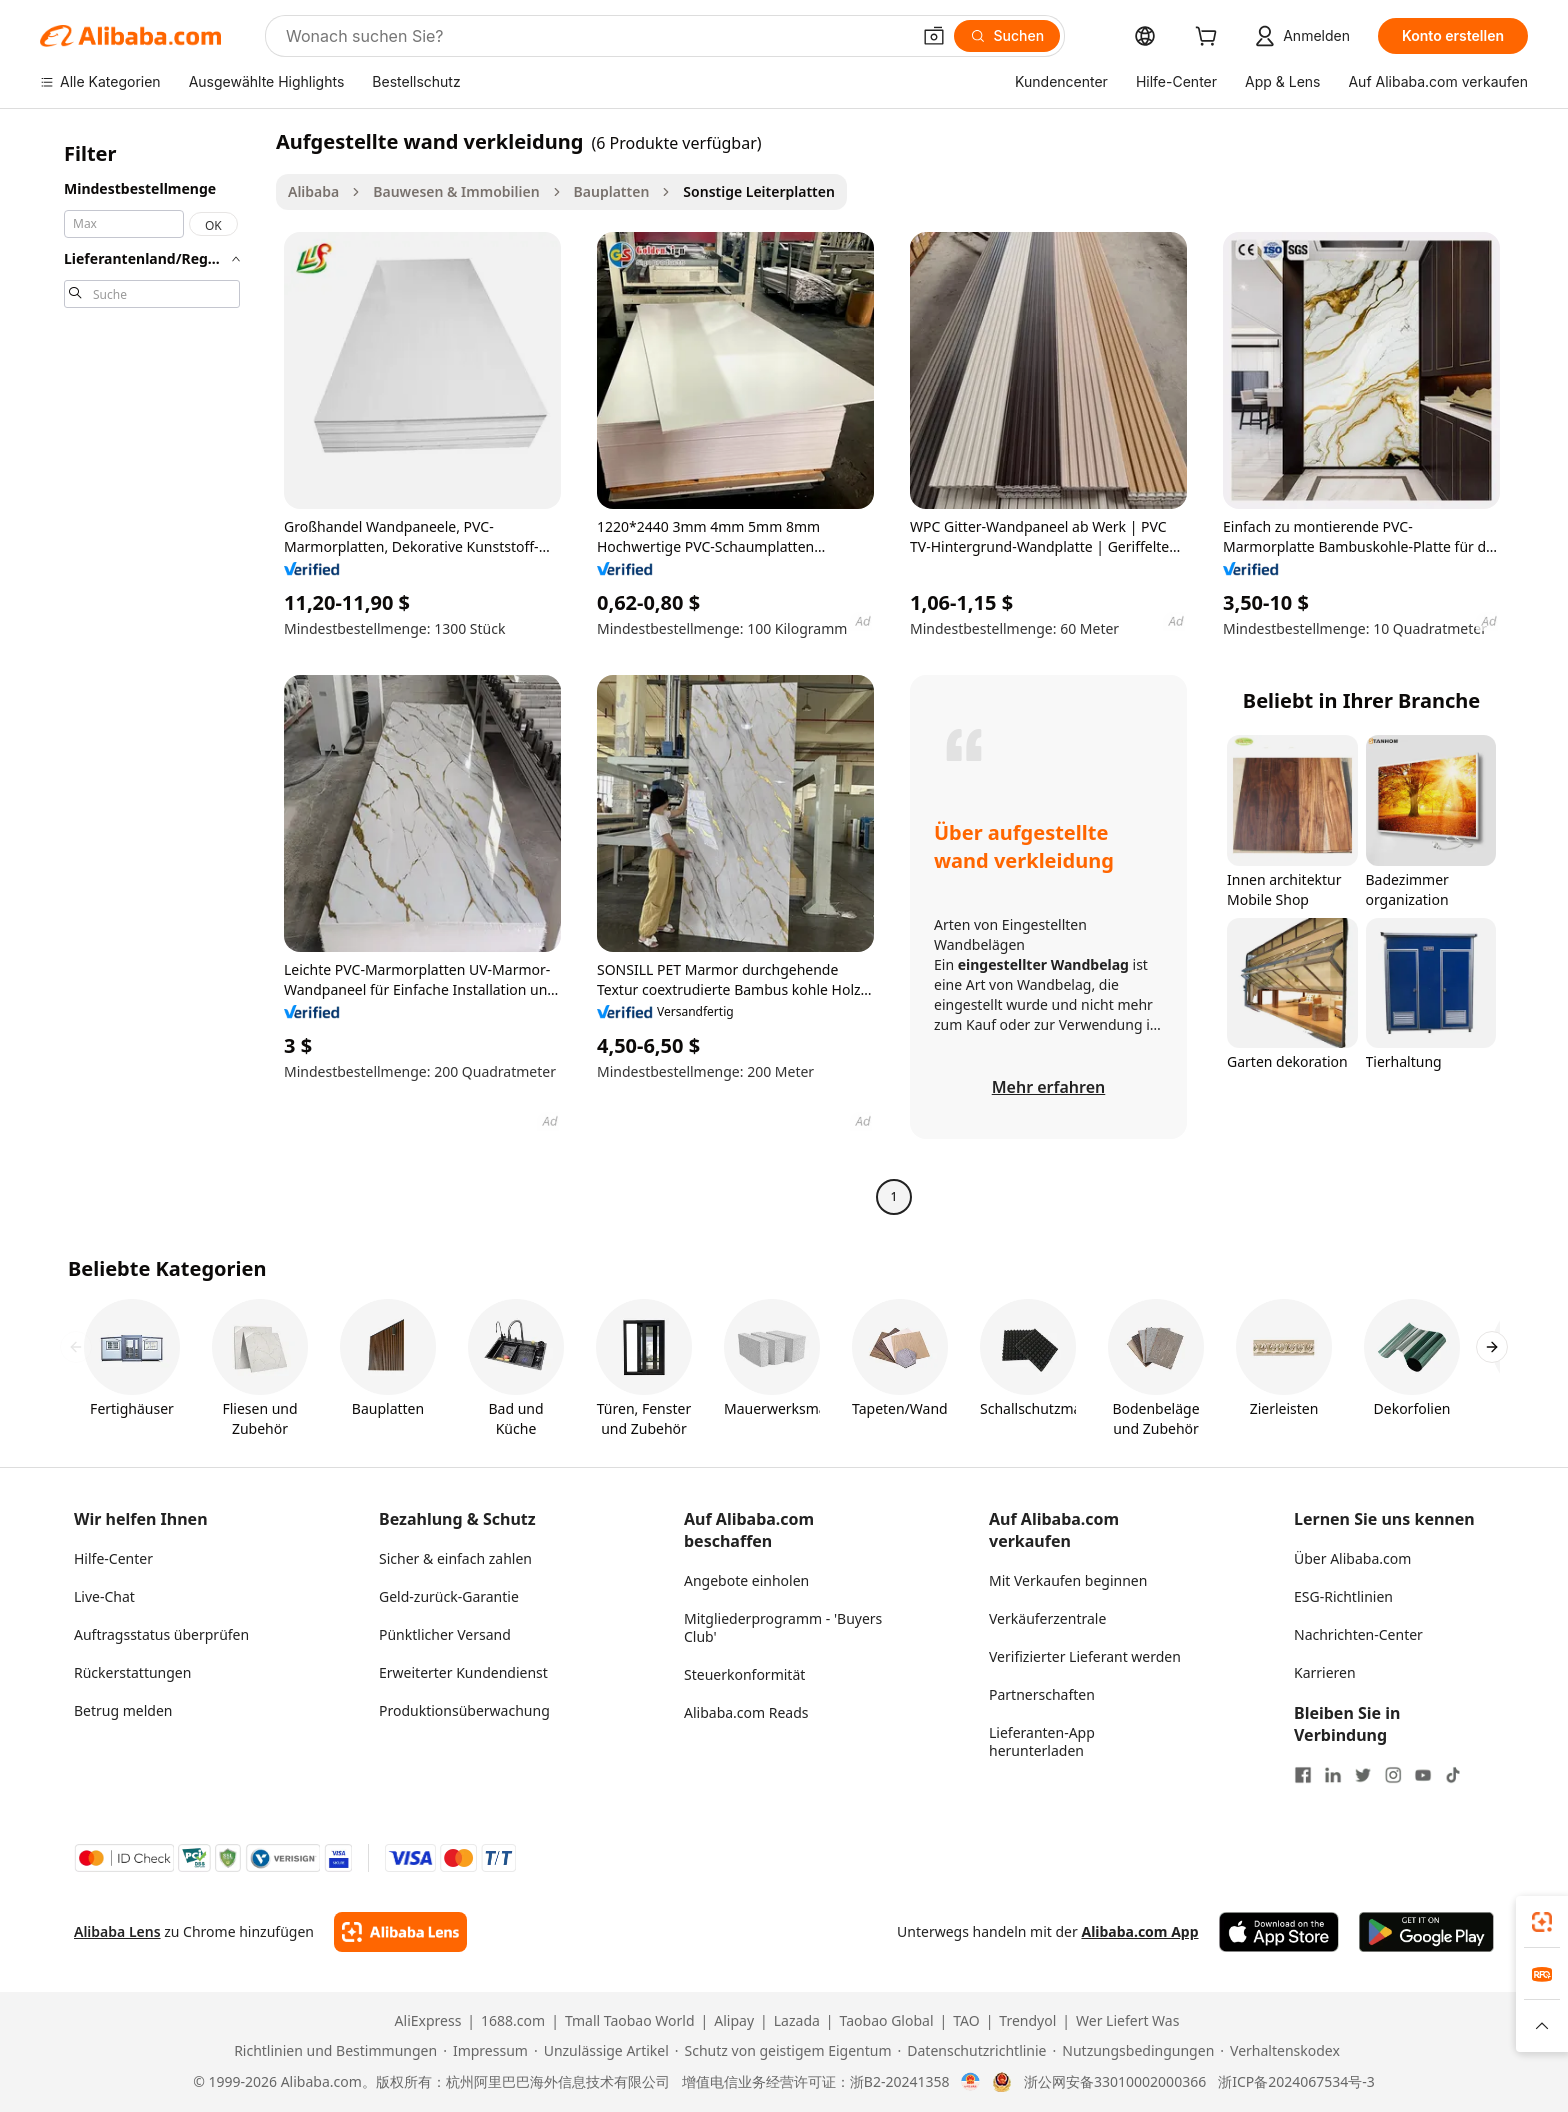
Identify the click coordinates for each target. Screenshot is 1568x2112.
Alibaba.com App (1139, 1931)
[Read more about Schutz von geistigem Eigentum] (783, 2051)
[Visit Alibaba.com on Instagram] (1393, 1775)
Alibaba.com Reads (746, 1712)
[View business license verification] (970, 2082)
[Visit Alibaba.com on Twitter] (1363, 1775)
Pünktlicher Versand (445, 1634)
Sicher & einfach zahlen (455, 1558)
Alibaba (313, 191)
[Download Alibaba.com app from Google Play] (1426, 1932)
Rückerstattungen (132, 1672)
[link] (1542, 1922)
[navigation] (152, 671)
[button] (934, 36)
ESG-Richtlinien (1343, 1596)
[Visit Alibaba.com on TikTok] (1453, 1775)
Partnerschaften (1042, 1694)
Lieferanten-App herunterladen (1042, 1741)
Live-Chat (104, 1596)
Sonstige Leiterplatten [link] (759, 191)
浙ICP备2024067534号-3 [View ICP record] (1296, 2082)
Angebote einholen (746, 1580)
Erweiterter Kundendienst (463, 1672)
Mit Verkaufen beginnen (1068, 1580)
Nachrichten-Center (1358, 1634)
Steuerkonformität (744, 1674)
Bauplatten (612, 191)
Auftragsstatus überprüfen (161, 1634)
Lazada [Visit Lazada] (797, 2021)
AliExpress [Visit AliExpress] (428, 2021)
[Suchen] (1007, 36)
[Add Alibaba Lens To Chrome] (400, 1932)
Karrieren (1325, 1672)
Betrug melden (123, 1710)
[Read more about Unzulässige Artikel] (601, 2051)
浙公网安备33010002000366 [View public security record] (1115, 2082)
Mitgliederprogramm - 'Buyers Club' (783, 1627)
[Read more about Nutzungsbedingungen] (1134, 2051)
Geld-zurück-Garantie (449, 1596)
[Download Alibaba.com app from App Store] (1279, 1932)
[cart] (1210, 38)
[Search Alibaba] (596, 36)
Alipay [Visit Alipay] (734, 2021)
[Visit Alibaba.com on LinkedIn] (1333, 1775)
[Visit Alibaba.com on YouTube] (1423, 1775)
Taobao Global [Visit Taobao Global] (887, 2021)
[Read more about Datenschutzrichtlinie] (972, 2051)
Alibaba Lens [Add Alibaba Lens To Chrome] (117, 1931)
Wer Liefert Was (1127, 2021)
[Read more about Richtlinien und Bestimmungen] (332, 2051)
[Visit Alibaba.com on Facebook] (1303, 1775)
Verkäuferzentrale (1047, 1618)
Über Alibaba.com (1352, 1558)
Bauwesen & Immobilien (456, 191)
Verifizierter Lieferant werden (1085, 1656)
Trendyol (1027, 2021)
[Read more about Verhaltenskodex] (1280, 2051)
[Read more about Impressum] (485, 2051)
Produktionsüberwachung (464, 1710)
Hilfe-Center (113, 1558)
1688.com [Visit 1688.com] (513, 2021)
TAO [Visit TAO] (966, 2021)
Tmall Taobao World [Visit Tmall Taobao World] (630, 2021)
